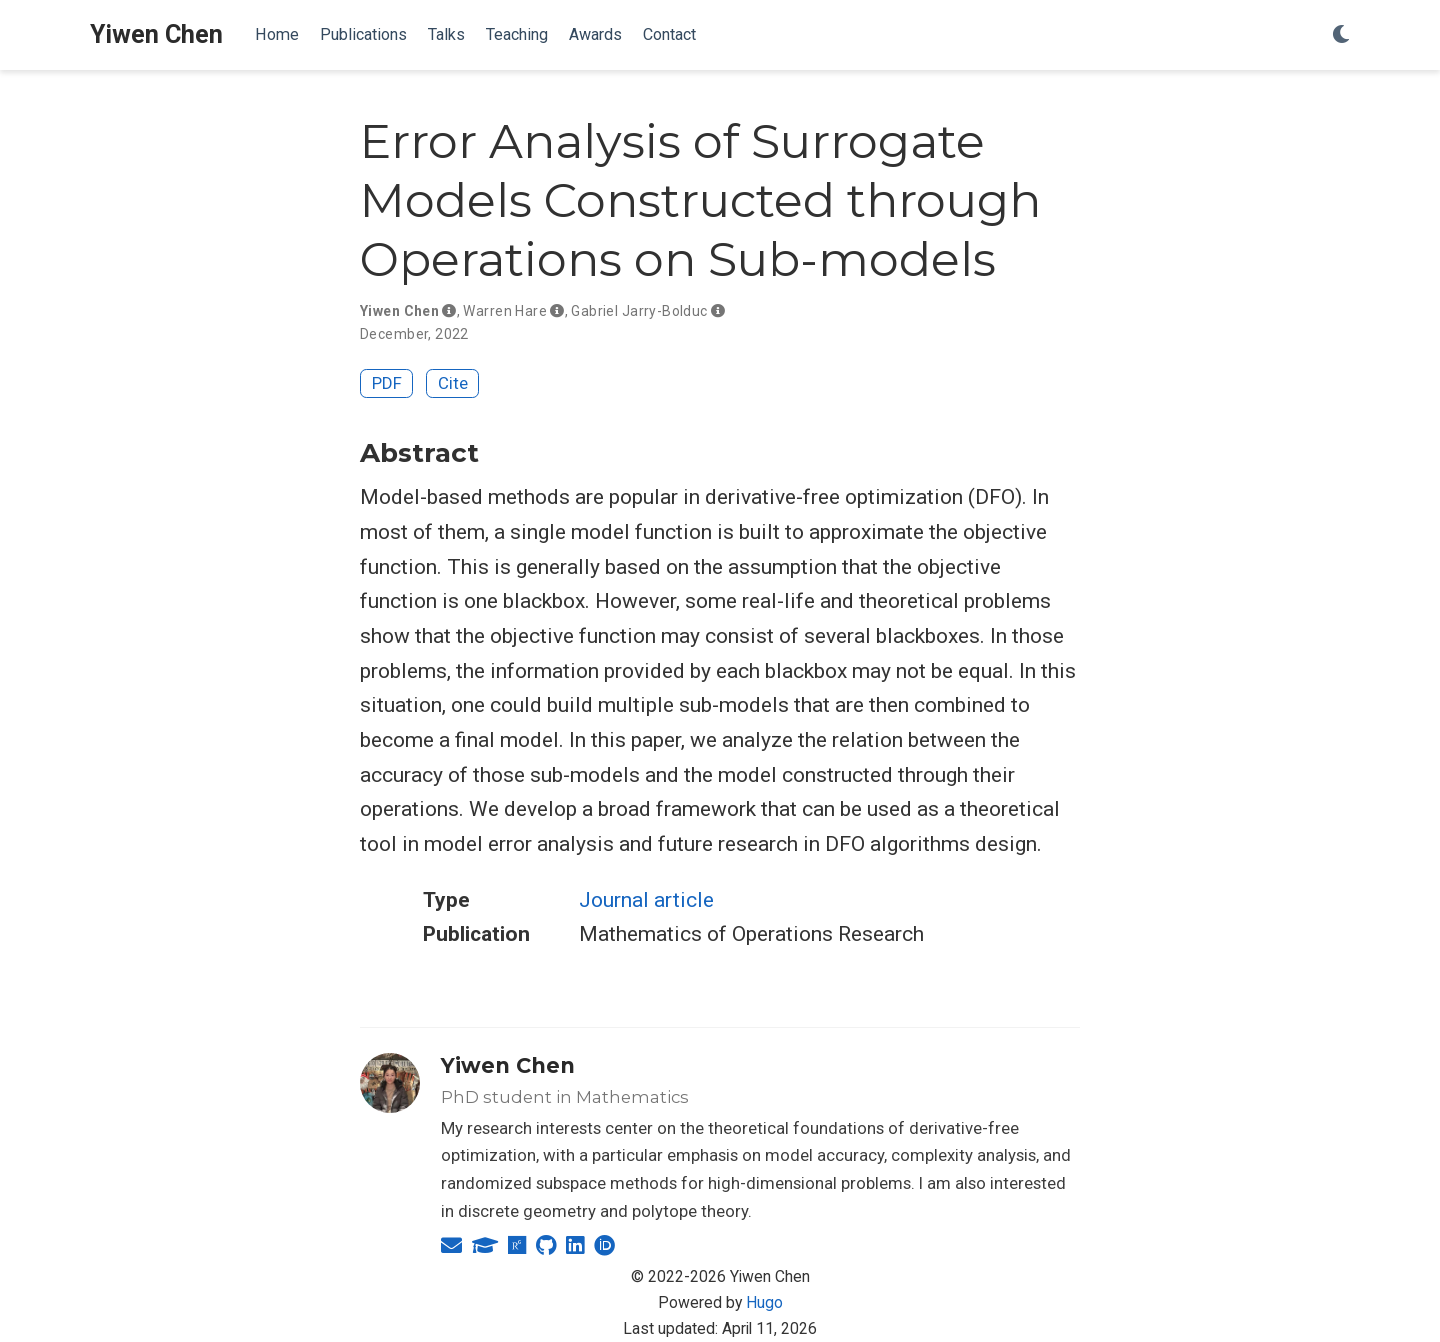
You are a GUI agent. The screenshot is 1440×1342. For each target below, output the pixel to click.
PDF (387, 383)
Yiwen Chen (156, 34)
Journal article (646, 900)
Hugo (764, 1302)
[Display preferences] (1341, 35)
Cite (453, 383)
